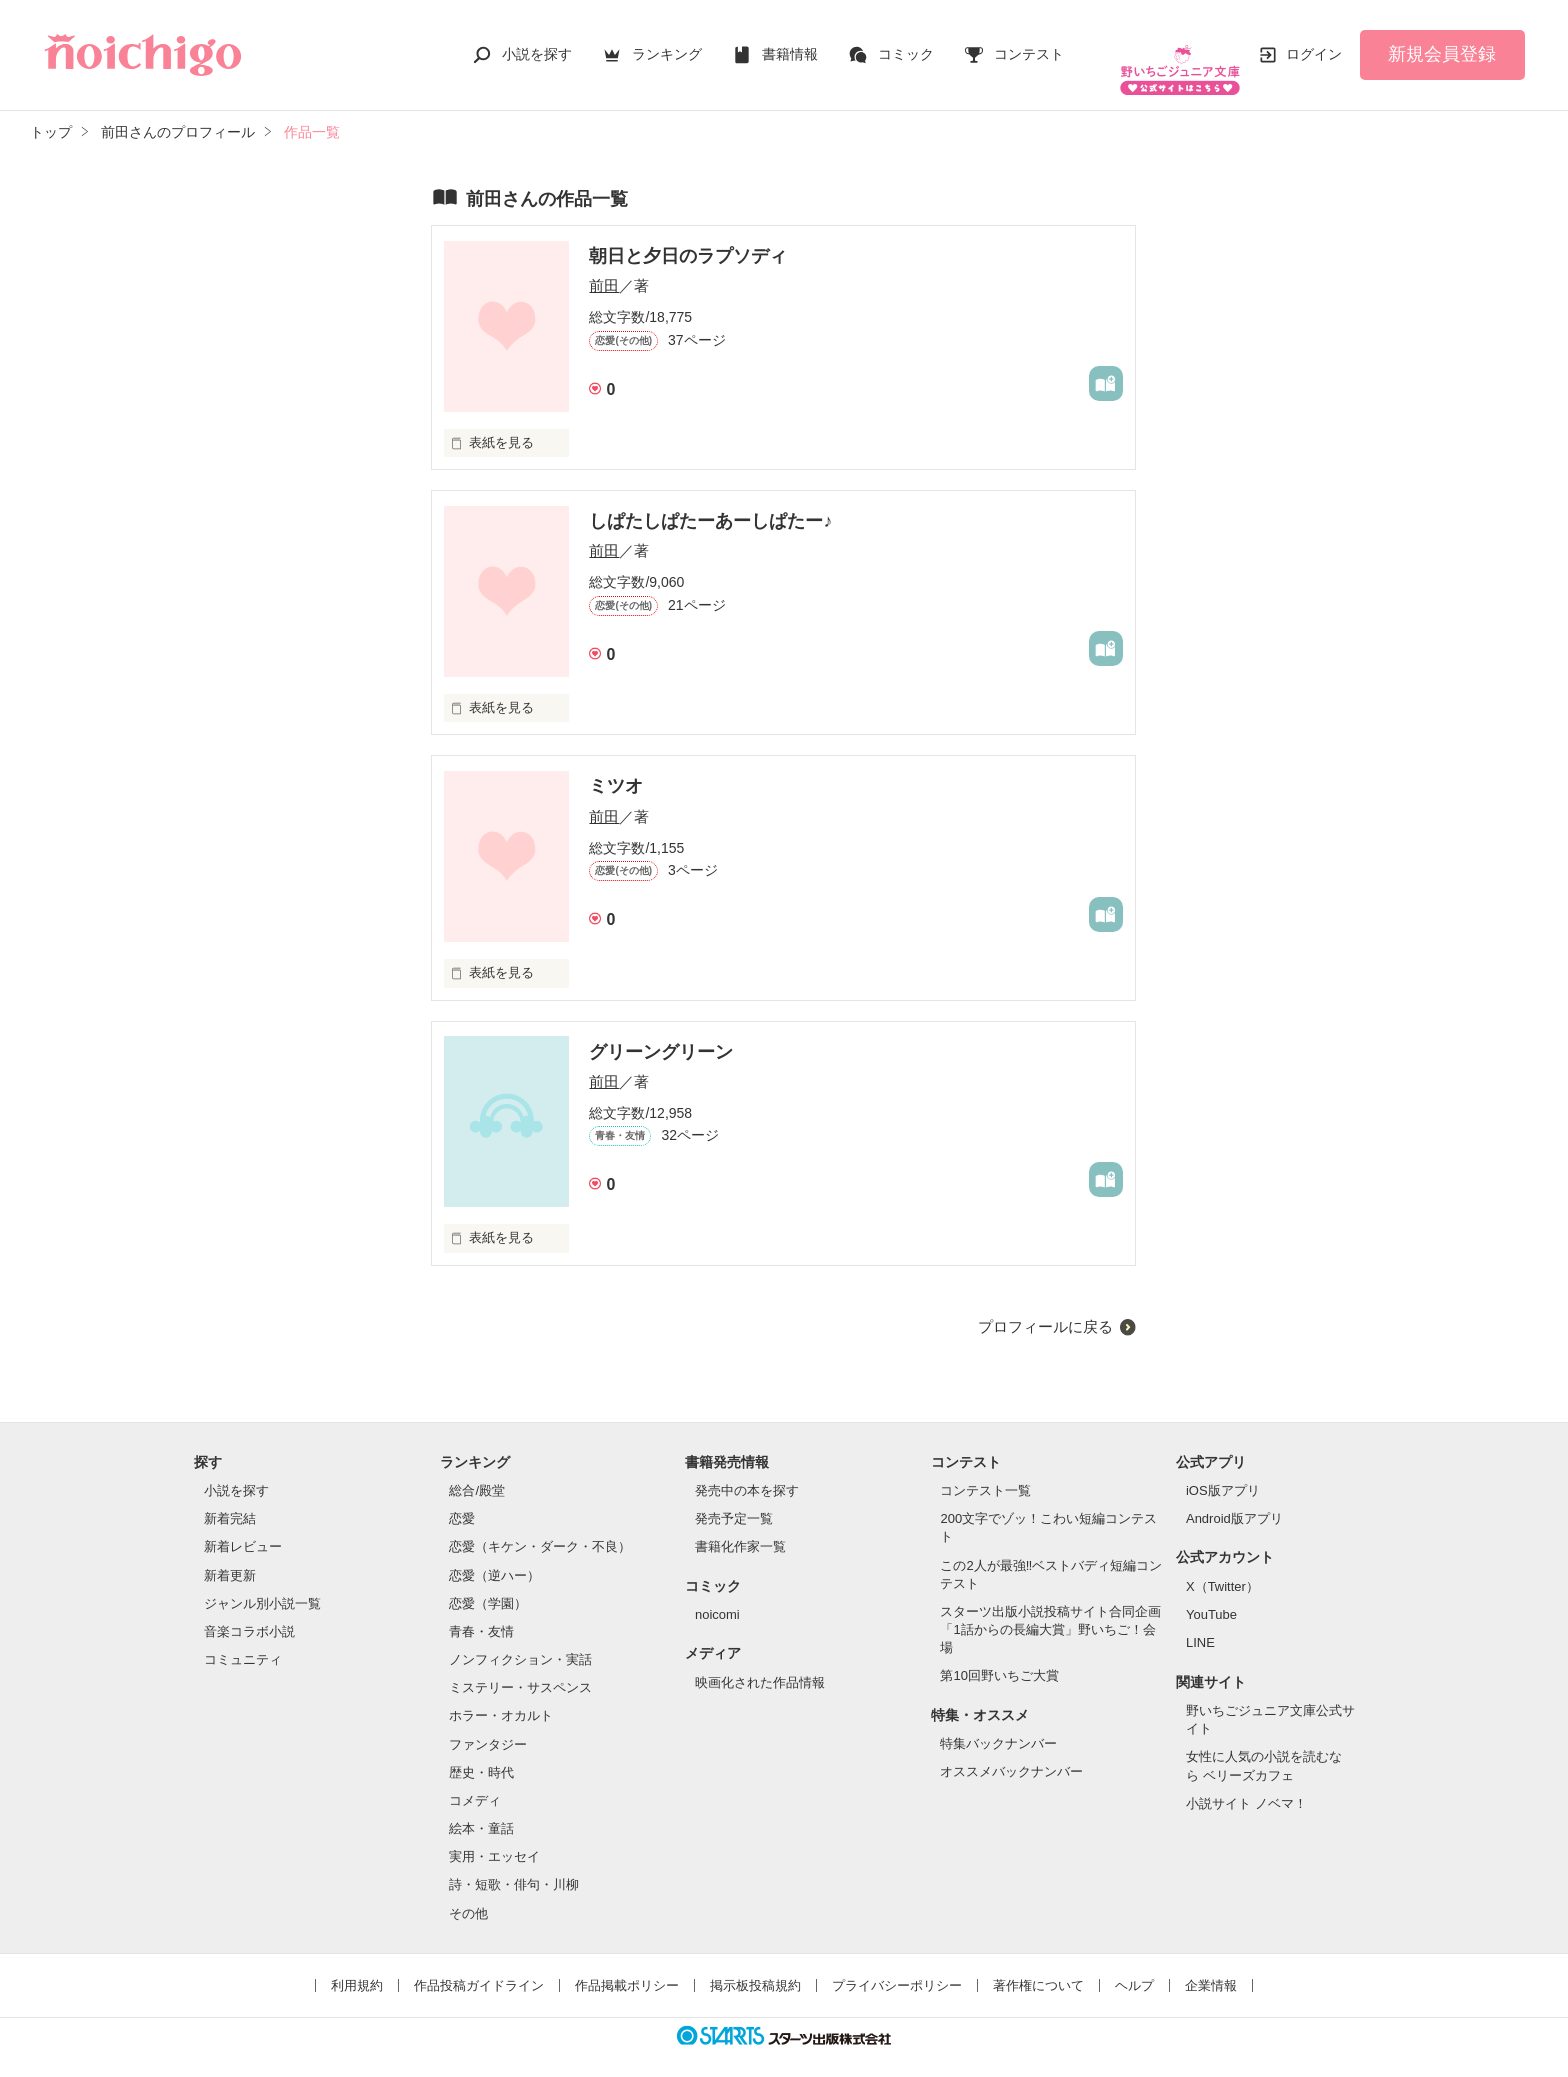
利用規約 (357, 1965)
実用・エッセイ (494, 1836)
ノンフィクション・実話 (520, 1639)
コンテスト (1029, 44)
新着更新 (230, 1555)
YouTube (1211, 1594)
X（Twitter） (1222, 1566)
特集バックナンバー (998, 1723)
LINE (1200, 1622)
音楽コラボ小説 (249, 1611)
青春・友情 (481, 1611)
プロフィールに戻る (1045, 1306)
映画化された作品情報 (760, 1662)
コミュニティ (243, 1639)
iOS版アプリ (1223, 1470)
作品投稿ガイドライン (479, 1965)
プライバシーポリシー (897, 1965)
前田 (604, 265)
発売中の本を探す (747, 1470)
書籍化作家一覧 (740, 1526)
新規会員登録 (1442, 44)
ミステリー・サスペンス (520, 1667)
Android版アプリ (1234, 1498)
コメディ (475, 1780)
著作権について (1038, 1965)
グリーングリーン (661, 1031)
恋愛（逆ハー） (494, 1555)
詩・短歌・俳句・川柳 (514, 1864)
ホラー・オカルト (501, 1695)
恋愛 (462, 1498)
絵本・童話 (481, 1808)
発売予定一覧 (734, 1498)
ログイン (1314, 44)
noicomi (717, 1594)
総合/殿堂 (477, 1470)
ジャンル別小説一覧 (262, 1583)
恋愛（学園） (488, 1583)
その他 (468, 1892)
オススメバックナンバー (1011, 1751)
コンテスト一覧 (985, 1470)
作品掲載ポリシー (627, 1965)
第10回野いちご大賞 (999, 1655)
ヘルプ (1134, 1965)
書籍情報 (790, 44)
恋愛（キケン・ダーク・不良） (540, 1526)
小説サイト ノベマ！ (1246, 1783)
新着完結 (230, 1498)
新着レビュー (243, 1526)
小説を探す (537, 44)
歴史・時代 (481, 1752)
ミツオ (616, 766)
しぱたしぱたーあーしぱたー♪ (710, 501)
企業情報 (1211, 1965)
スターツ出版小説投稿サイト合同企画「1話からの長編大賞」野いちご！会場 (1050, 1609)
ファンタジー (488, 1724)
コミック (906, 44)
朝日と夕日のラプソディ (688, 236)
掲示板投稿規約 (755, 1965)
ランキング (667, 44)
